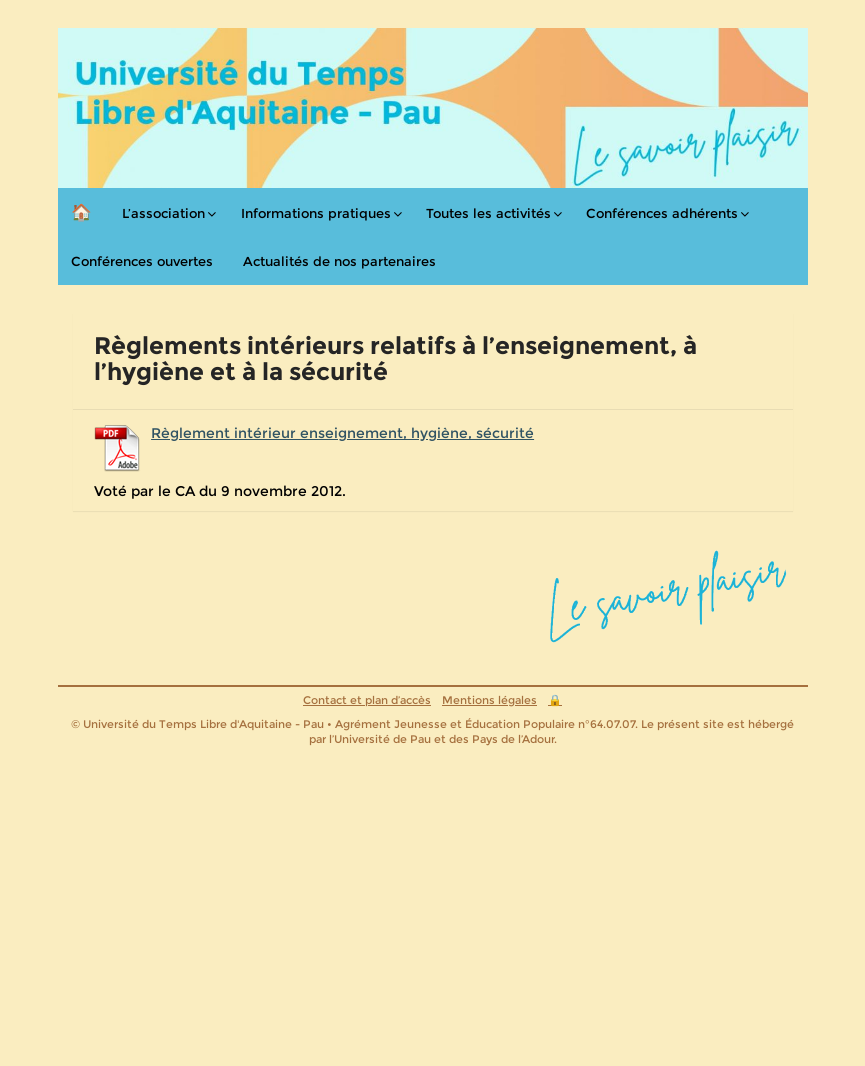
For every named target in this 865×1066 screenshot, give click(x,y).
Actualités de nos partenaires (339, 261)
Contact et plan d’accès (367, 700)
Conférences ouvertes (142, 261)
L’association (163, 213)
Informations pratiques (316, 213)
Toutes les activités (488, 213)
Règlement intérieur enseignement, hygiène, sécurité (342, 433)
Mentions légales (489, 700)
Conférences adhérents (662, 213)
